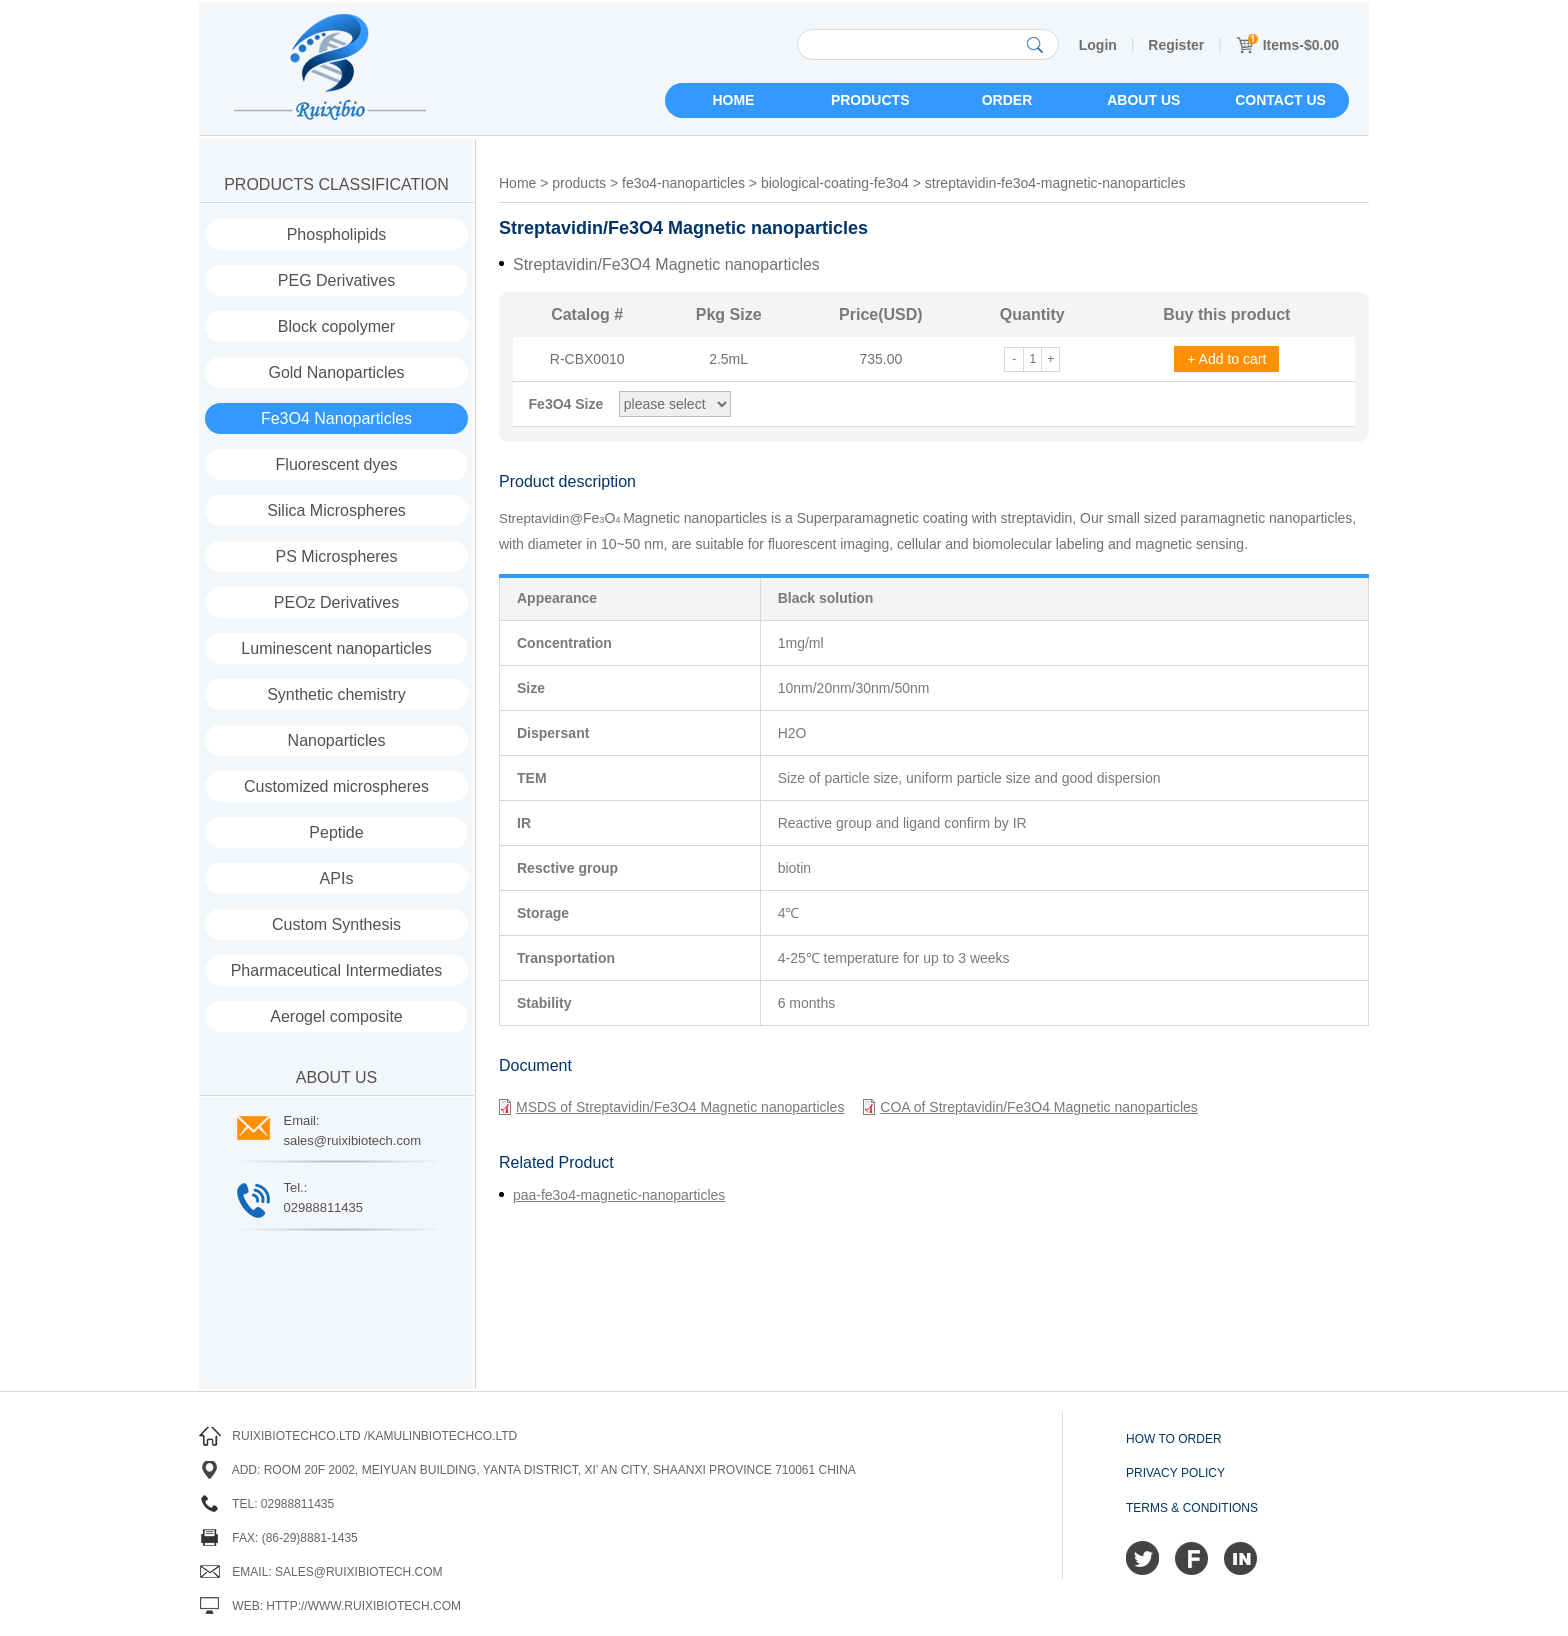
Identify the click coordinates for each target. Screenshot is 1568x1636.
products (579, 183)
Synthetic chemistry (336, 694)
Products (870, 100)
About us (1143, 100)
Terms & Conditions (1192, 1508)
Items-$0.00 (1287, 45)
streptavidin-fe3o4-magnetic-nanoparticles (1055, 183)
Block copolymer (336, 326)
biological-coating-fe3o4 (835, 183)
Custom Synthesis (336, 924)
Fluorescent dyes (337, 464)
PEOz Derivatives (336, 602)
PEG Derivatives (336, 280)
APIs (337, 878)
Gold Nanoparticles (336, 372)
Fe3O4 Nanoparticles (336, 418)
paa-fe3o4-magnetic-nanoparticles (619, 1195)
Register (1176, 45)
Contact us (1280, 100)
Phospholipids (337, 234)
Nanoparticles (337, 740)
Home (733, 100)
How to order (1174, 1439)
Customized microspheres (336, 786)
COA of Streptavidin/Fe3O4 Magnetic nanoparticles (1030, 1107)
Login (1098, 45)
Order (1007, 100)
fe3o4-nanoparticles (683, 183)
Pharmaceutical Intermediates (337, 970)
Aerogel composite (336, 1016)
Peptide (336, 832)
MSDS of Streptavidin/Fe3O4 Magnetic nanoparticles (671, 1107)
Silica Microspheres (336, 510)
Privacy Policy (1175, 1473)
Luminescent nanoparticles (336, 648)
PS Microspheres (337, 556)
